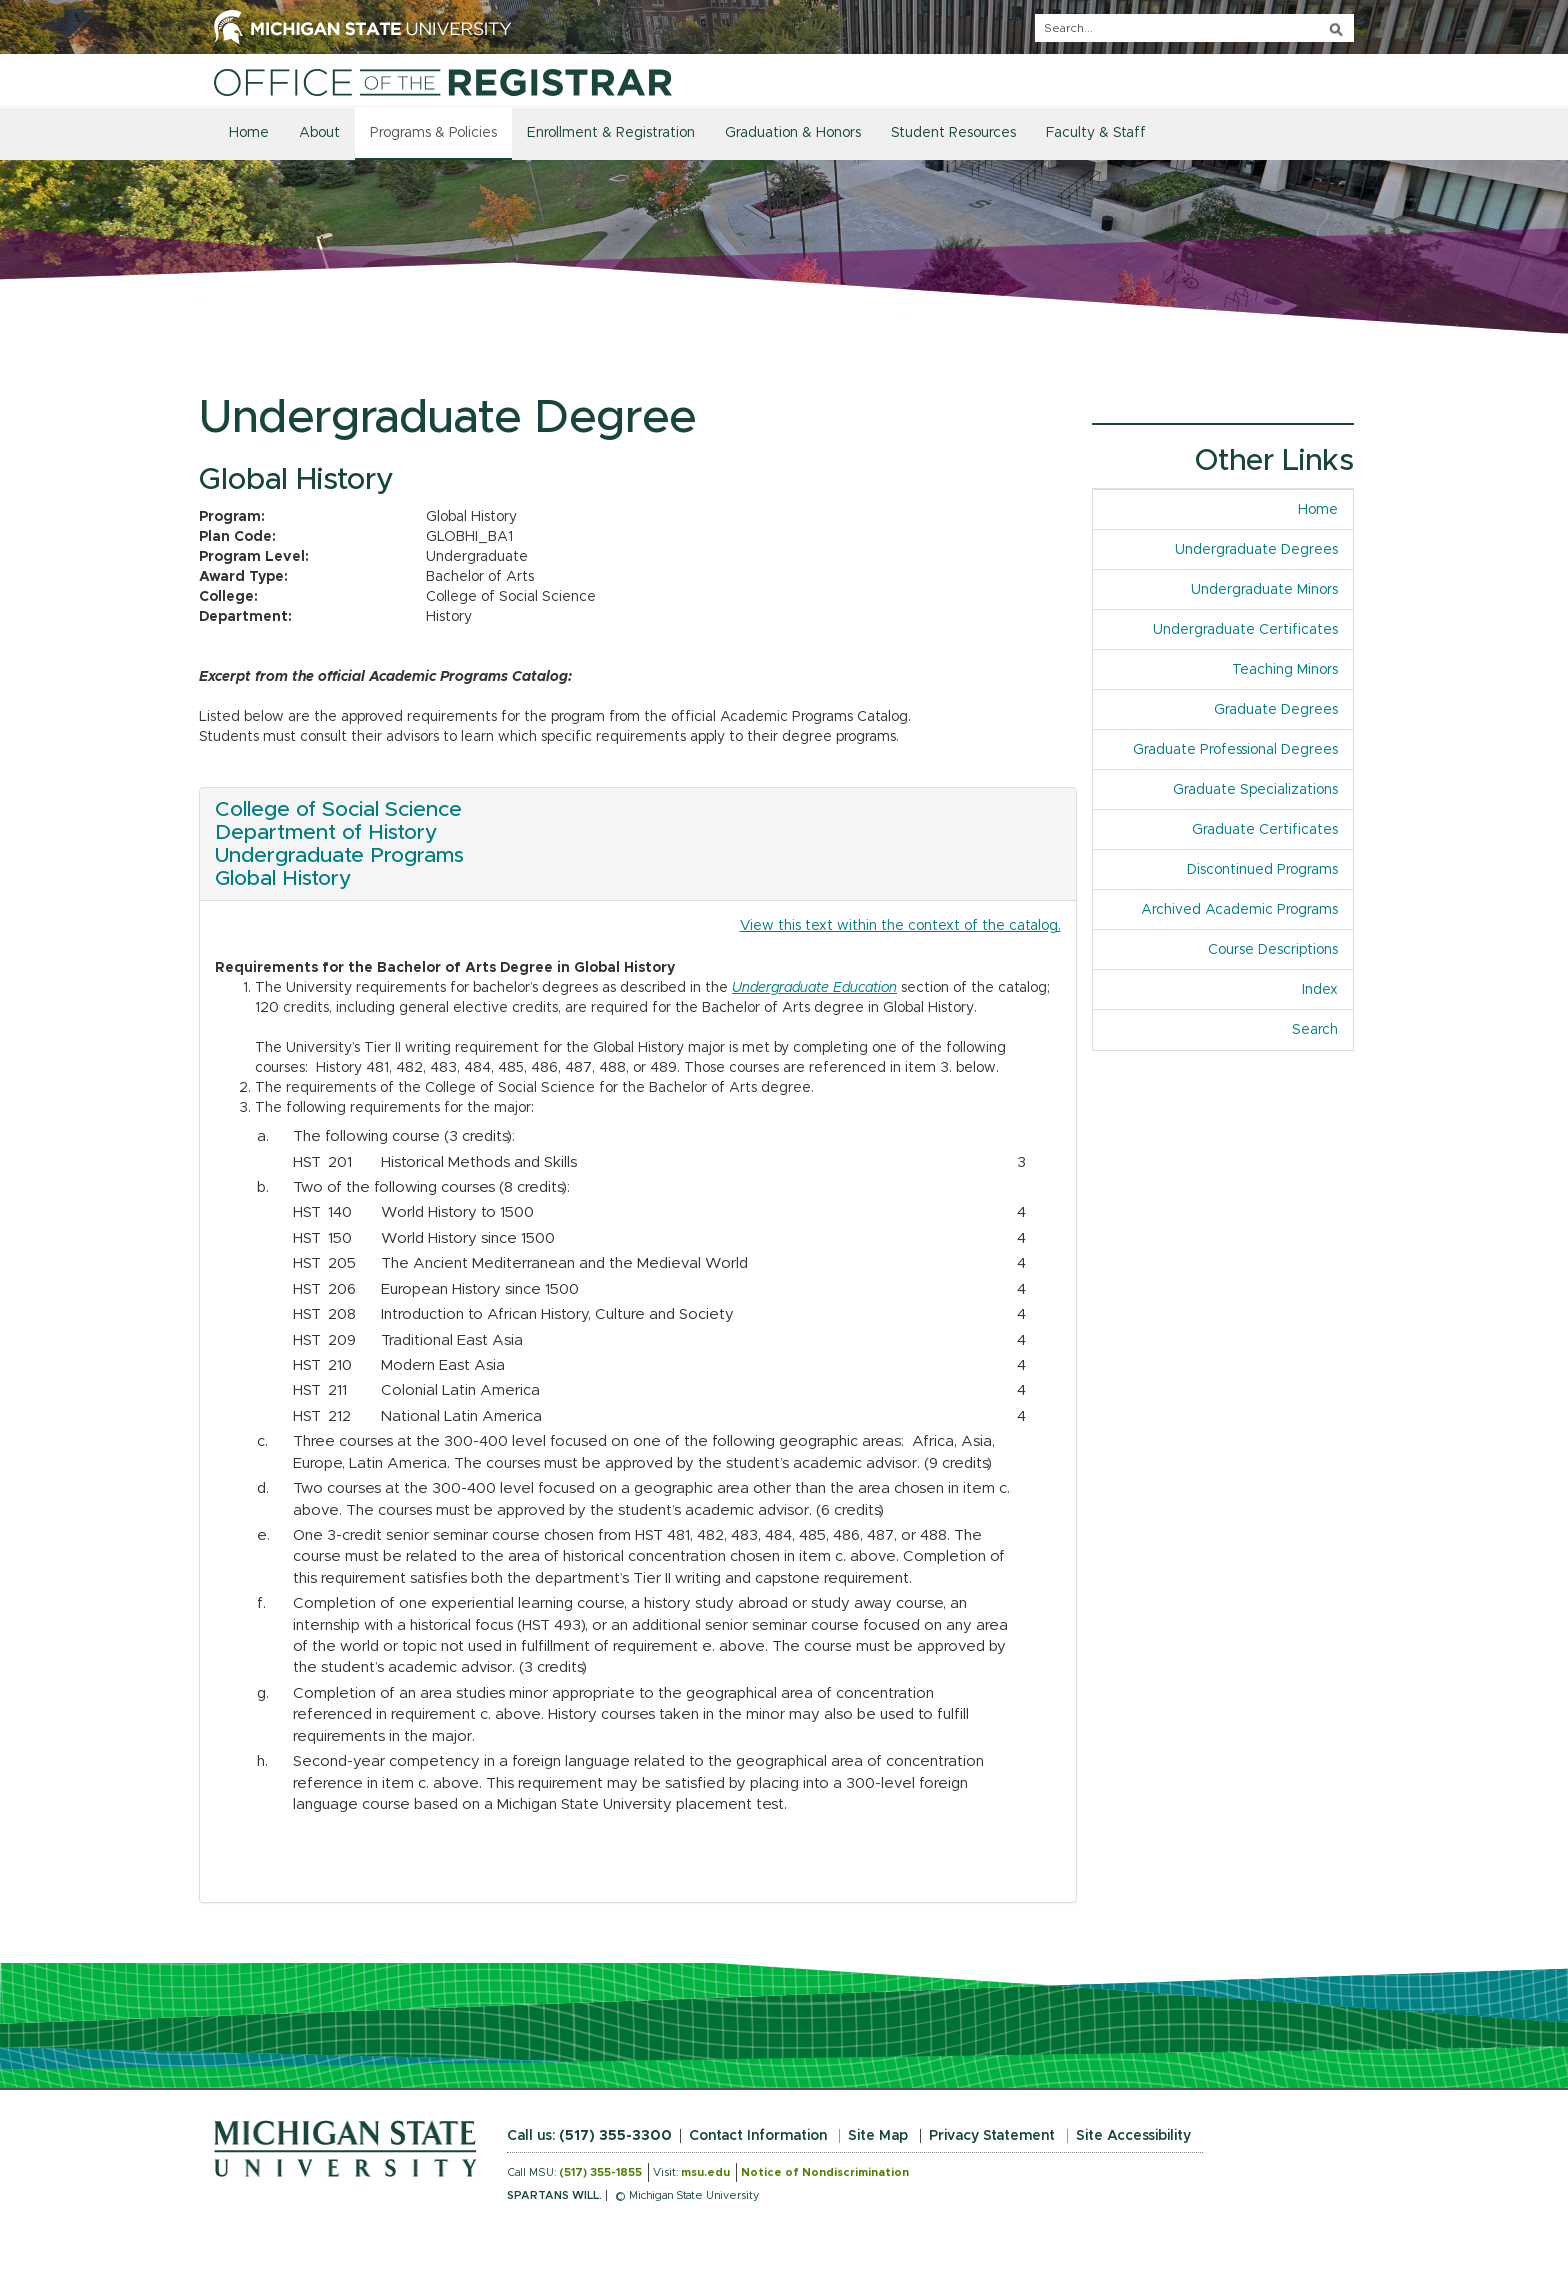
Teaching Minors (1285, 670)
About (319, 133)
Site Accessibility (1133, 2136)
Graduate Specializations (1255, 790)
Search (1315, 1030)
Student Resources (953, 133)
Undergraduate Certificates (1245, 630)
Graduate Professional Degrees (1235, 750)
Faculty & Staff (1096, 133)
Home (249, 133)
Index (1327, 988)
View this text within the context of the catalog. (900, 926)
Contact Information (758, 2136)
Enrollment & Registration (611, 133)
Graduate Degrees (1276, 710)
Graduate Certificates (1265, 830)
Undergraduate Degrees (1256, 550)
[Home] (443, 82)
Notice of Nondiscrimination (825, 2172)
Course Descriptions (1273, 950)
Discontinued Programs (1262, 870)
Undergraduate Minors (1264, 590)
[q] (1194, 28)
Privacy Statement (992, 2136)
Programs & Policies (433, 133)
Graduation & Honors (793, 133)
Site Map (878, 2136)
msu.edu (705, 2172)
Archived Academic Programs (1239, 910)
